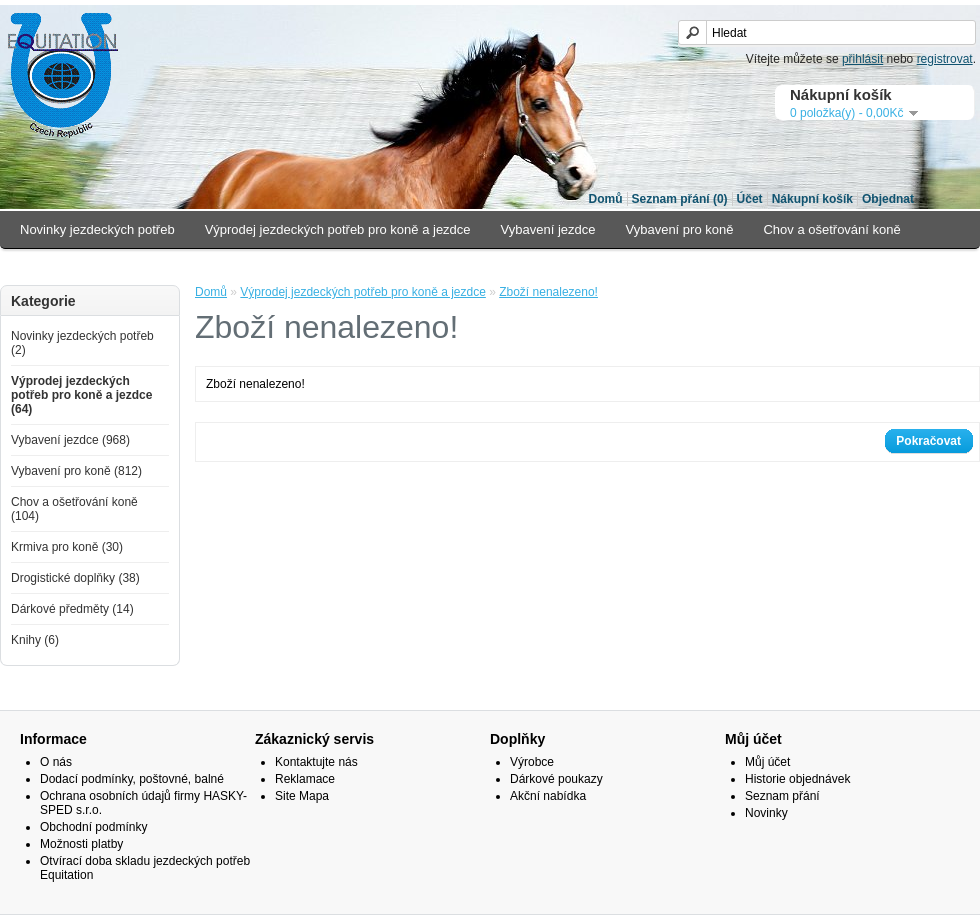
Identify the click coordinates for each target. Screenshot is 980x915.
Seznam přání (782, 796)
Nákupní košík (812, 199)
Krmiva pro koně (67, 266)
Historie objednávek (797, 779)
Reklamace (305, 779)
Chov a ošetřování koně (831, 229)
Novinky (766, 813)
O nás (56, 762)
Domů (606, 199)
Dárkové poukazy (556, 779)
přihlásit (862, 59)
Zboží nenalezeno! (548, 292)
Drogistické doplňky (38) (75, 578)
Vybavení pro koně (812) (76, 471)
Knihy (440, 266)
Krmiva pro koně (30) (67, 547)
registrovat (945, 59)
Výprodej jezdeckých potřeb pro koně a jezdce (338, 229)
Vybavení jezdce (548, 229)
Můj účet (767, 762)
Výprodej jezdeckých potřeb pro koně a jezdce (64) (81, 395)
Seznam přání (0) (680, 199)
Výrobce (532, 762)
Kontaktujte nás (316, 762)
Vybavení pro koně (680, 229)
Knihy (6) (35, 640)
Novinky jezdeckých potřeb (97, 229)
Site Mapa (302, 796)
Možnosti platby (81, 844)
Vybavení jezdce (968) (70, 440)
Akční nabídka (548, 796)
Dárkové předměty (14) (72, 609)
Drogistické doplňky (201, 266)
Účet (750, 199)
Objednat (888, 199)
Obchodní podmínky (93, 827)
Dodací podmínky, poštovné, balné (132, 779)
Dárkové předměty (340, 266)
